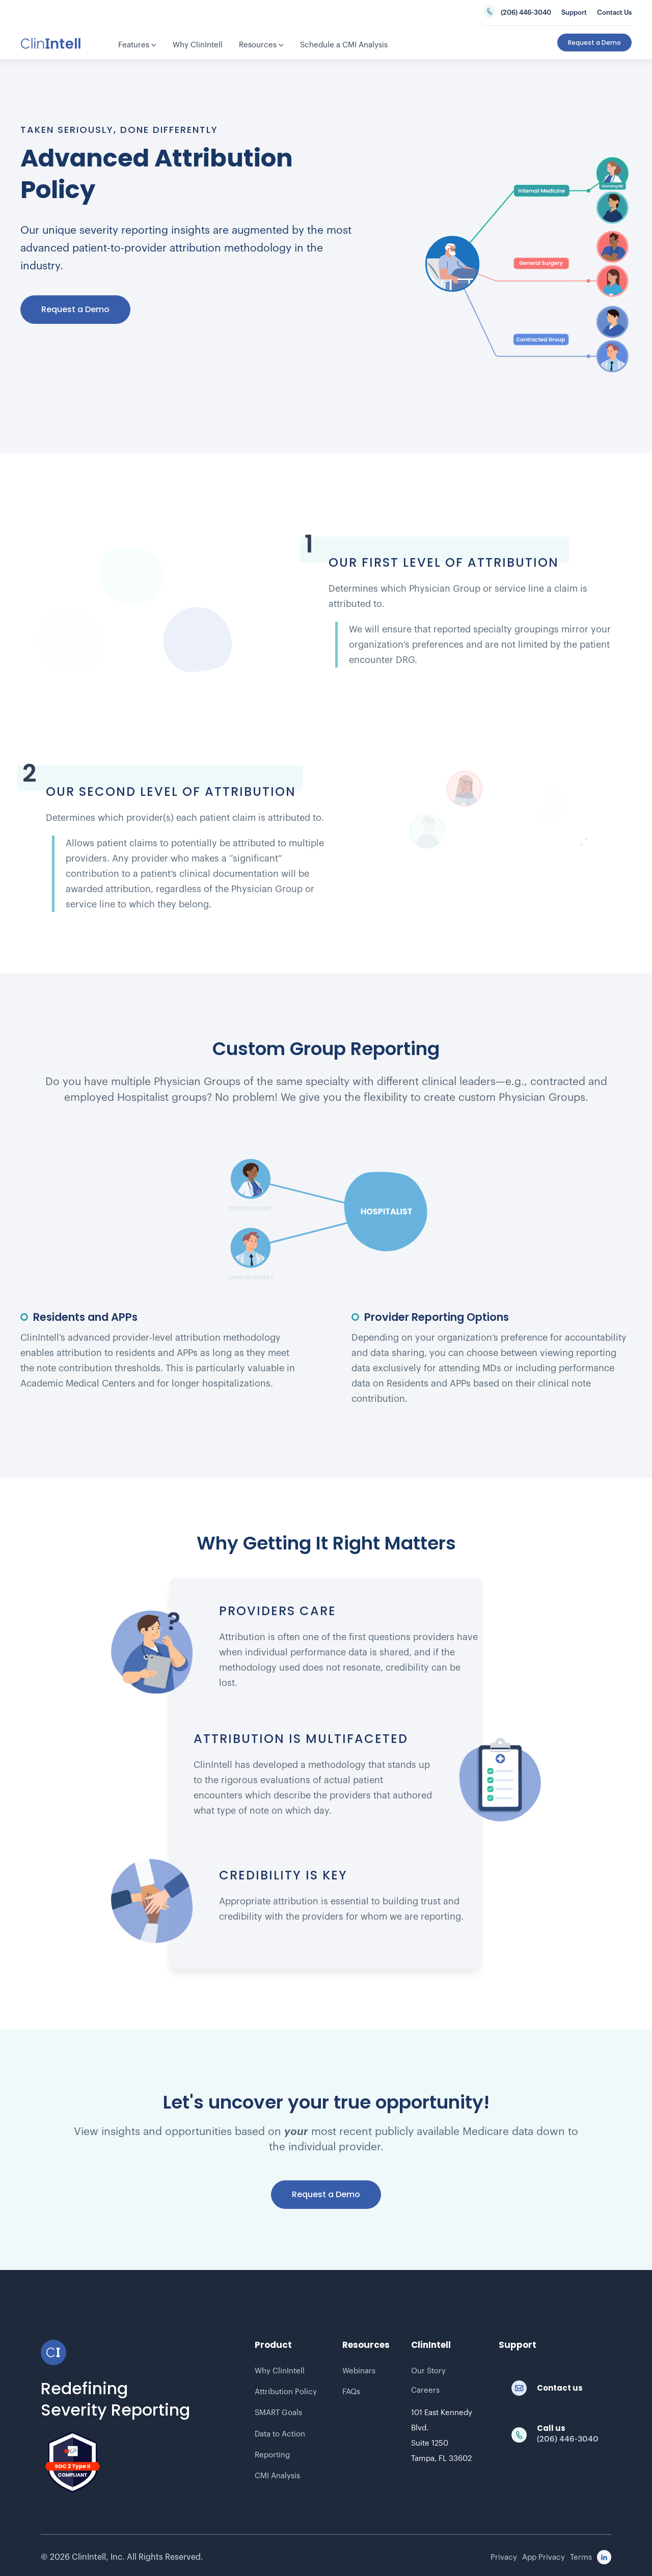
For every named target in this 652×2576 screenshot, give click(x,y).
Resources (261, 45)
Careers (425, 2390)
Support (574, 12)
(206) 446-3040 (526, 12)
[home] (51, 42)
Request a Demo (75, 309)
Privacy (504, 2557)
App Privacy (543, 2557)
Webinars (358, 2371)
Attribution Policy (286, 2392)
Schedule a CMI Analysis (344, 45)
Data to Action (280, 2434)
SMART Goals (278, 2413)
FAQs (351, 2392)
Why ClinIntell (280, 2371)
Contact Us (614, 12)
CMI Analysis (277, 2476)
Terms (581, 2557)
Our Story (428, 2371)
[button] (137, 45)
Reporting (272, 2455)
